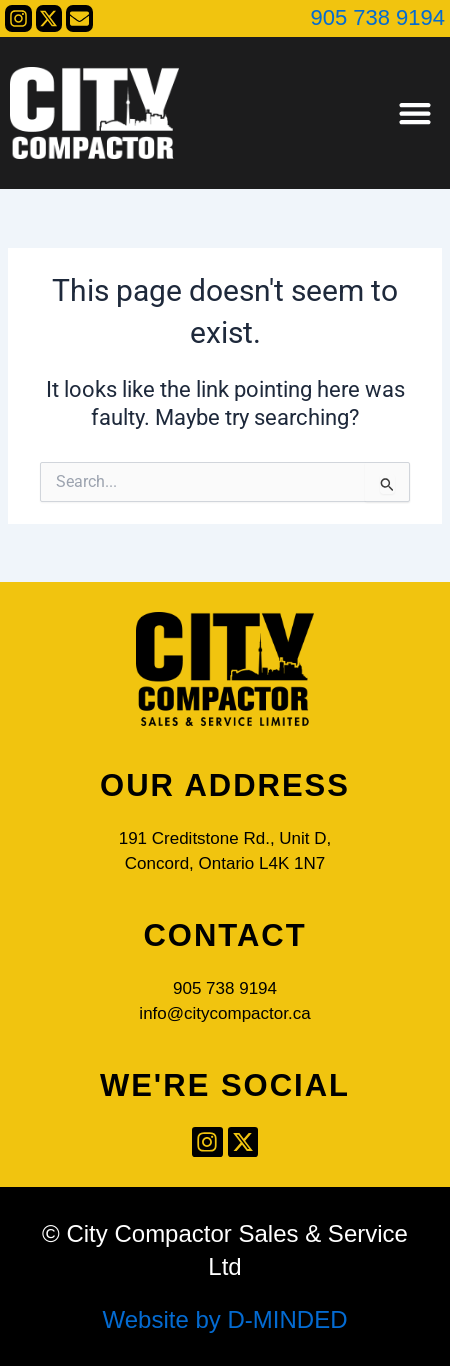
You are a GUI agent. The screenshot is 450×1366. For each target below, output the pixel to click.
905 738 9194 (377, 17)
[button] (414, 113)
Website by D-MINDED (225, 1319)
